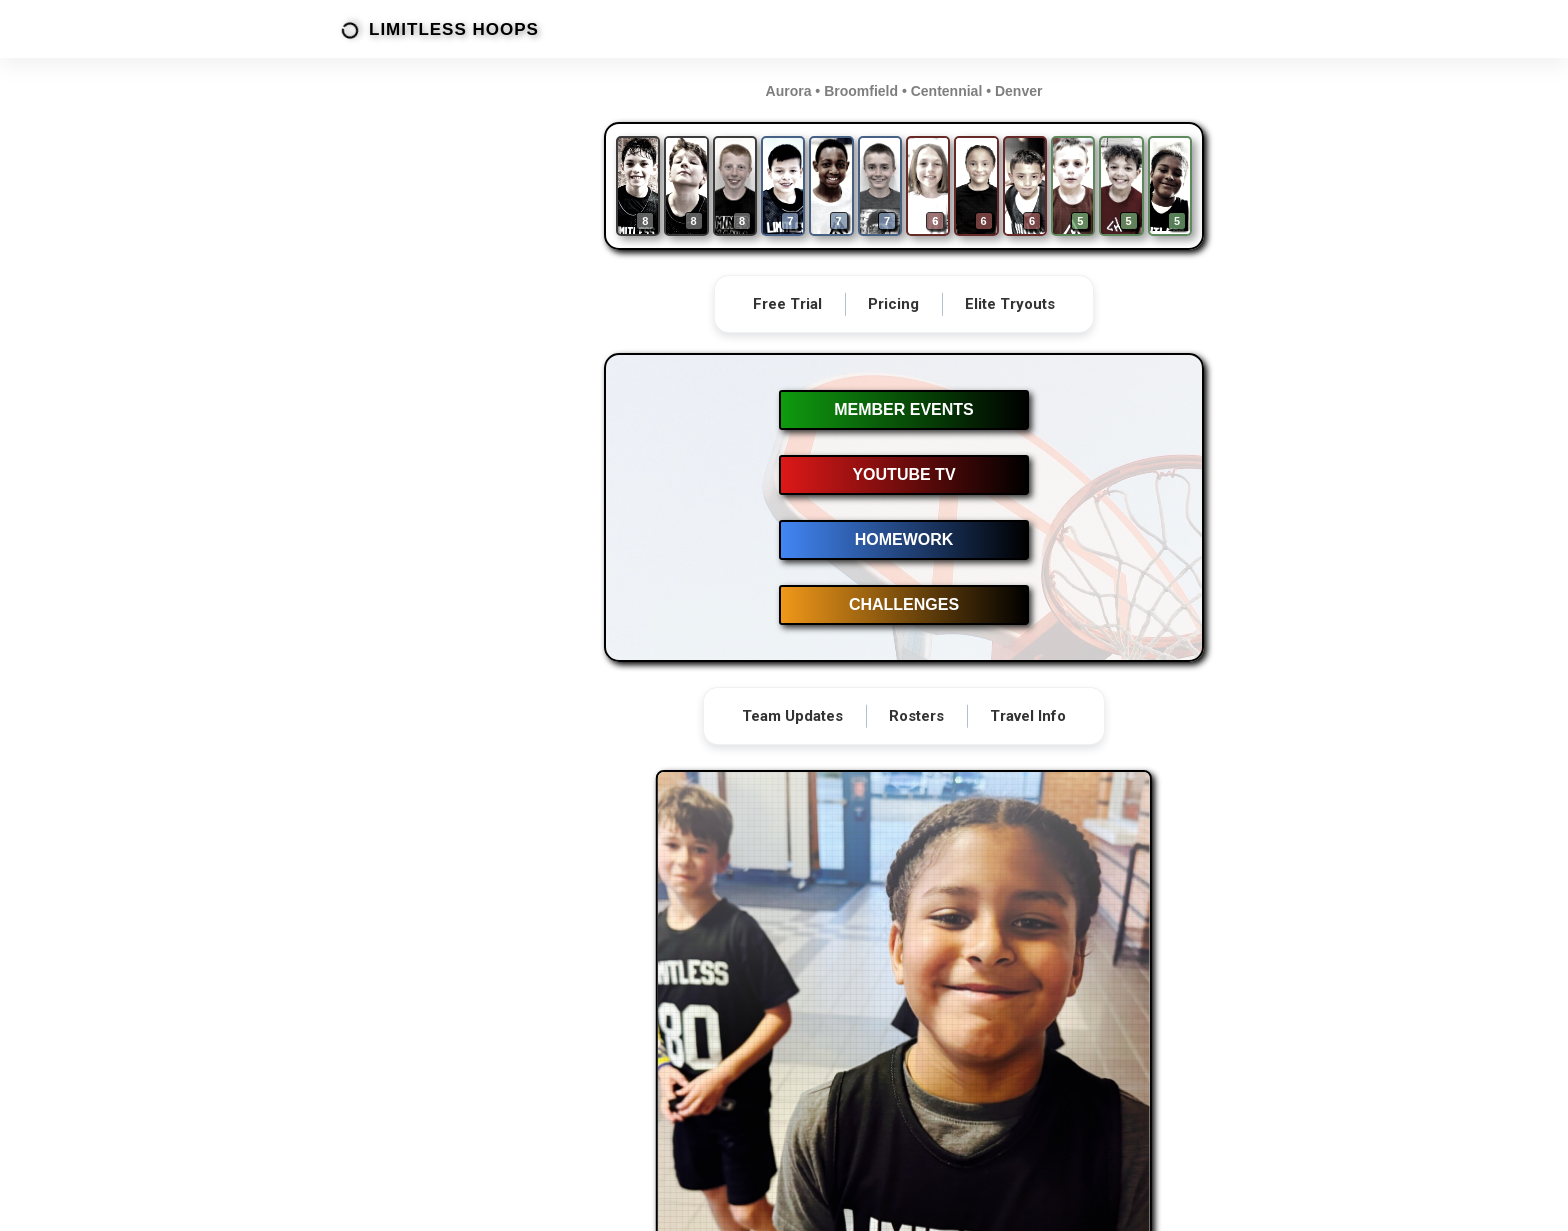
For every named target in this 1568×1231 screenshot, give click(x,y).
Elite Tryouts (1010, 304)
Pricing (893, 304)
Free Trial (787, 304)
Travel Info (1028, 716)
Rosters (916, 716)
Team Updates (792, 716)
